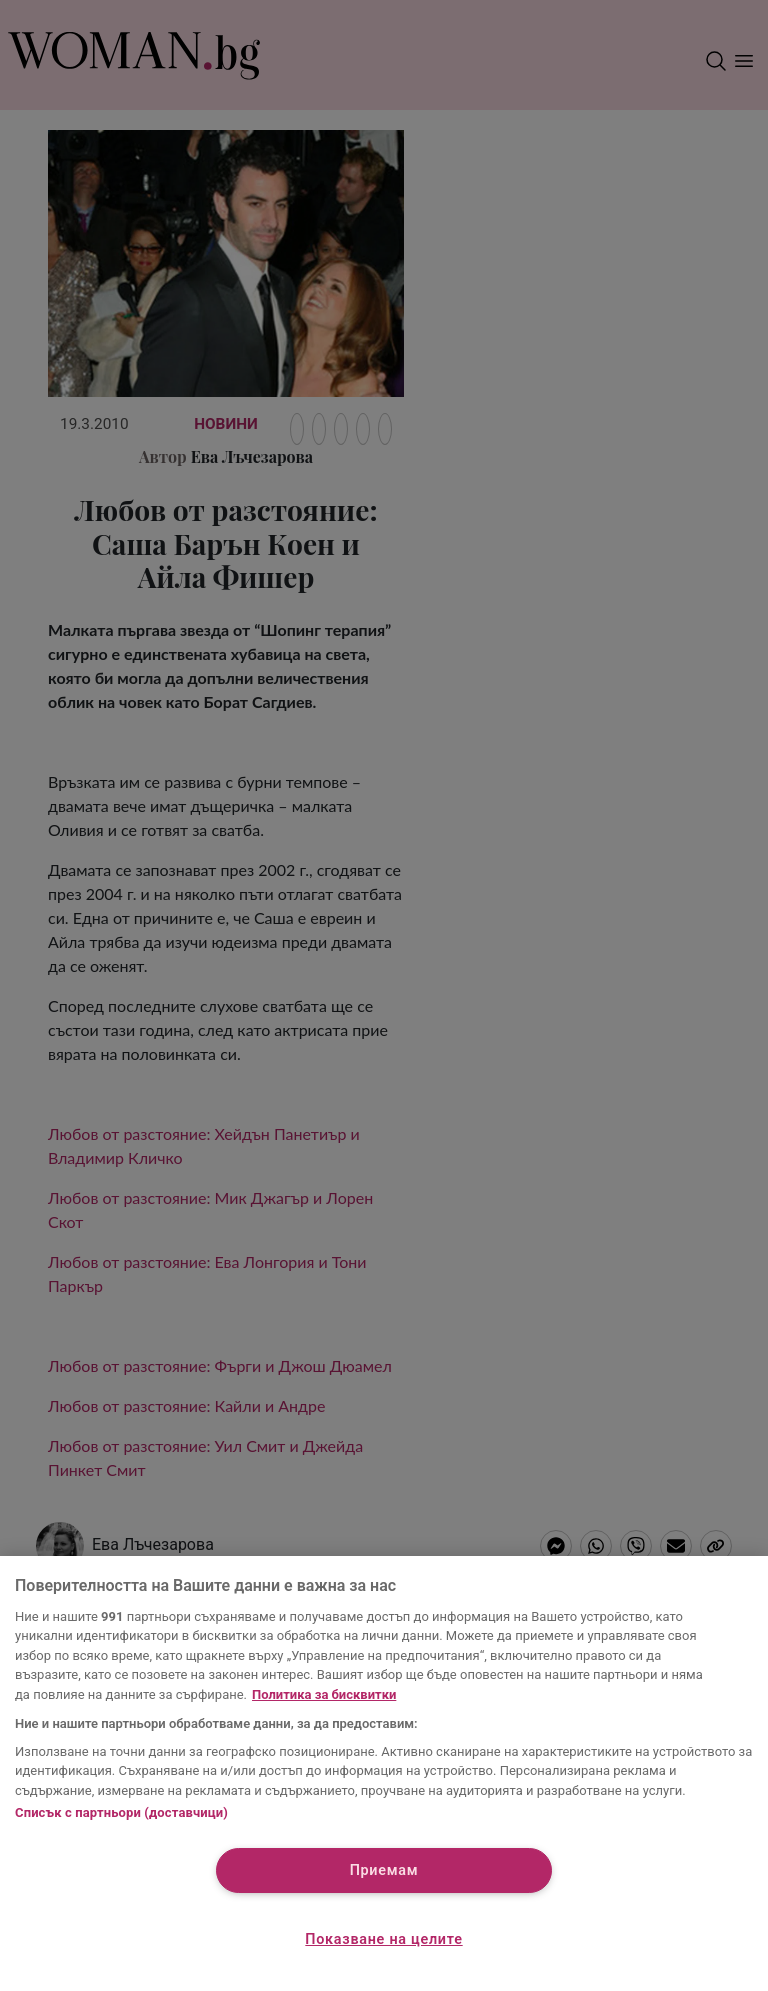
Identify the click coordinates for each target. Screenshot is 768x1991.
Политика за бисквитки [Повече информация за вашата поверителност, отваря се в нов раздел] (324, 1694)
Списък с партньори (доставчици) (121, 1812)
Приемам (384, 1870)
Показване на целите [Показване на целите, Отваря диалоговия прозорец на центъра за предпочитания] (383, 1939)
